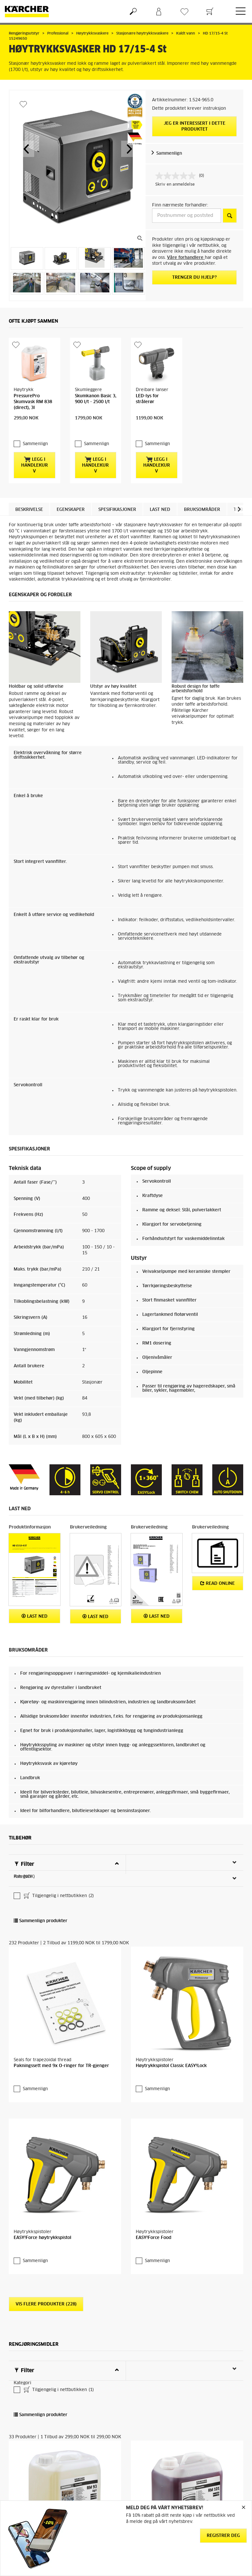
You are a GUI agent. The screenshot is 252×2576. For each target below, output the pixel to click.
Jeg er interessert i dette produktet (194, 126)
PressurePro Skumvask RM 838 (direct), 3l (33, 402)
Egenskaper (71, 497)
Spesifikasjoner (117, 497)
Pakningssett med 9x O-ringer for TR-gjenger (61, 2053)
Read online (217, 1570)
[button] (26, 149)
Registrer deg (223, 2536)
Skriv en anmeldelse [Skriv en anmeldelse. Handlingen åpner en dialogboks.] (175, 185)
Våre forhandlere (186, 258)
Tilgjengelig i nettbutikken (58, 1883)
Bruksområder (202, 497)
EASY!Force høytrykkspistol (42, 2225)
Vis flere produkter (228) (46, 2291)
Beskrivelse (29, 497)
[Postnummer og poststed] (186, 215)
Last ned (160, 497)
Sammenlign (169, 153)
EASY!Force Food (153, 2225)
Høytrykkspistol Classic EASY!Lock (171, 2053)
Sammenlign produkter (40, 1908)
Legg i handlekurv (34, 451)
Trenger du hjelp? (194, 277)
